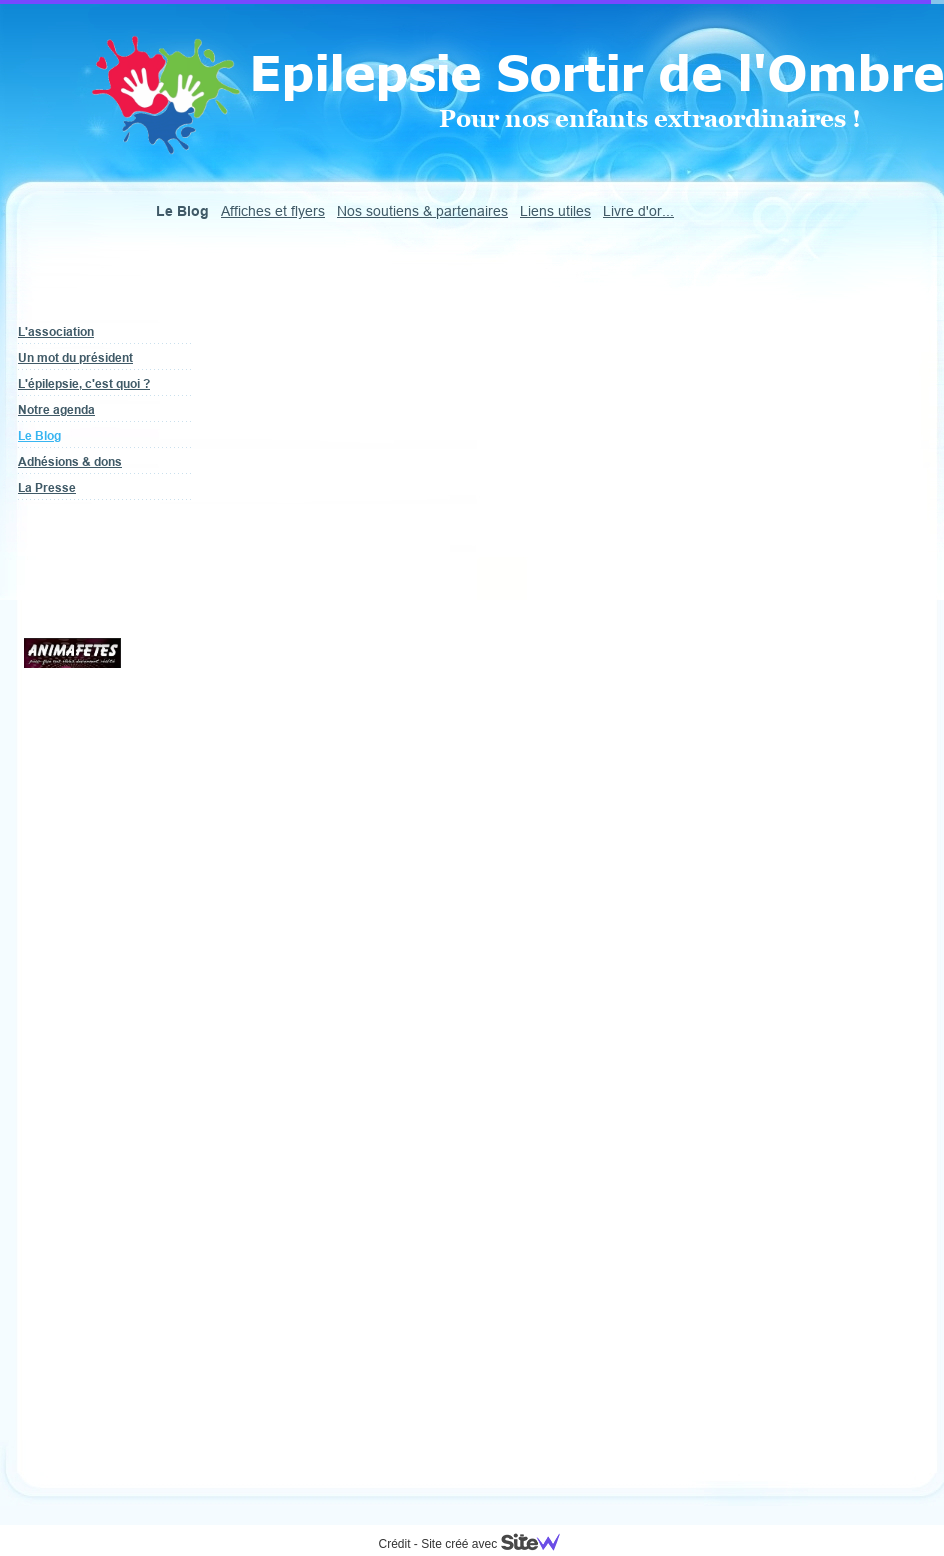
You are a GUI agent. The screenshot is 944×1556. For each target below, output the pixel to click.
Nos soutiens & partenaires (422, 211)
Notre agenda (56, 409)
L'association (56, 331)
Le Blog (39, 435)
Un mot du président (75, 357)
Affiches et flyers (273, 211)
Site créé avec (498, 1544)
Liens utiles (555, 211)
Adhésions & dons (70, 461)
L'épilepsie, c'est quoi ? (84, 383)
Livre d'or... (638, 211)
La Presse (47, 487)
